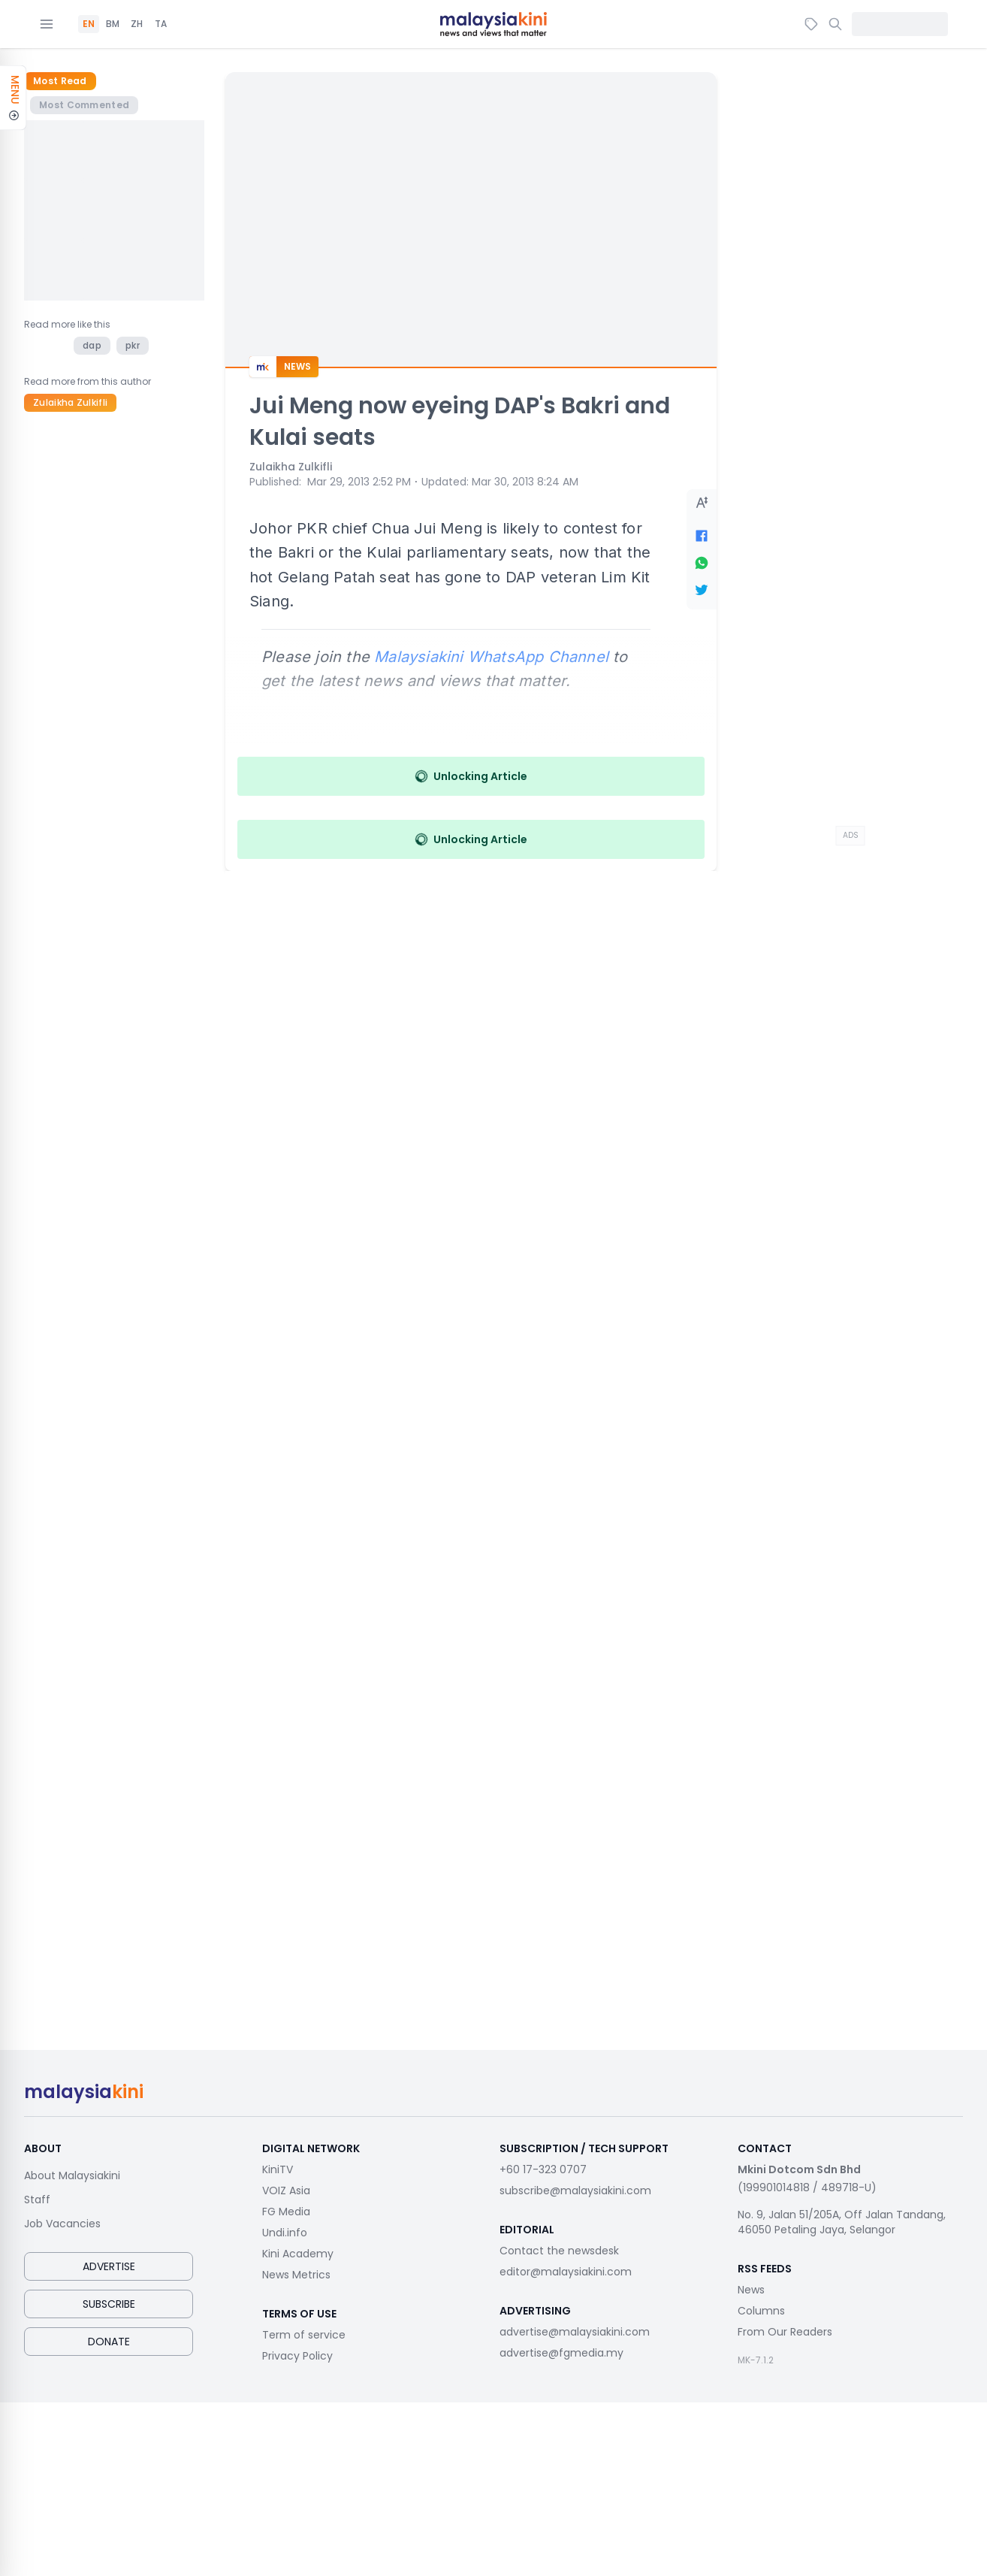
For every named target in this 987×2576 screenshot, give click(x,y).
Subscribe (109, 2303)
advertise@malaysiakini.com (575, 2331)
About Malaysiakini (72, 2175)
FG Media (286, 2211)
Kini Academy (298, 2253)
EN (89, 24)
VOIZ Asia (286, 2190)
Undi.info (284, 2232)
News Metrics (296, 2274)
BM (112, 24)
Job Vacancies (62, 2223)
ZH (137, 24)
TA (161, 24)
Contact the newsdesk (559, 2250)
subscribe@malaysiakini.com (575, 2190)
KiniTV (277, 2169)
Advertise (109, 2266)
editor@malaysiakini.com (566, 2271)
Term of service (304, 2334)
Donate (109, 2341)
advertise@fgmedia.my (561, 2352)
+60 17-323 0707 (543, 2169)
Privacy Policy (297, 2355)
